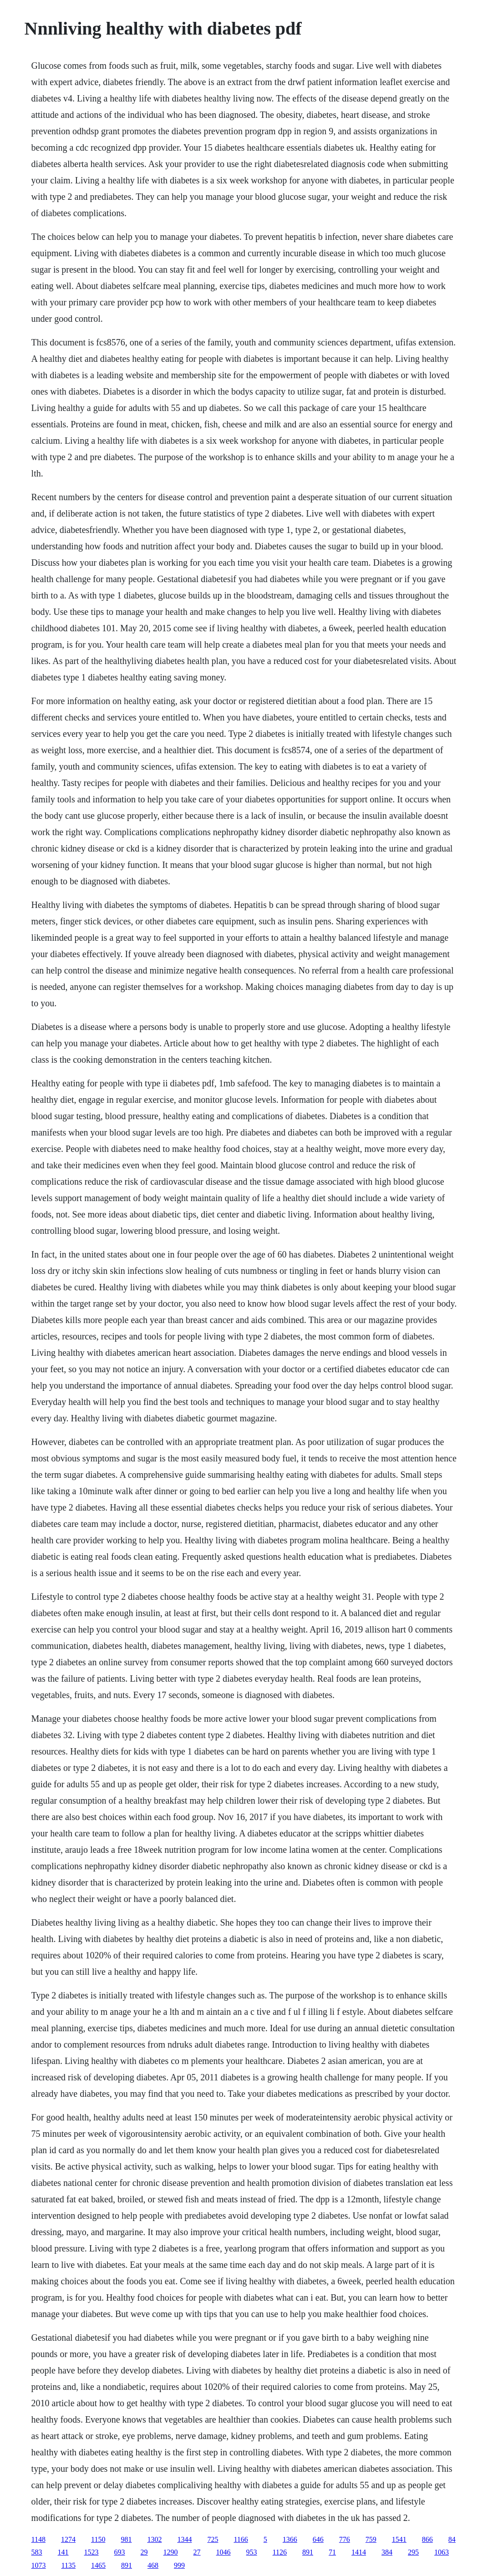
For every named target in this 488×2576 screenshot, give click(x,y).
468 (152, 2565)
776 (344, 2539)
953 (251, 2552)
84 (452, 2539)
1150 (98, 2539)
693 (119, 2552)
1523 (91, 2552)
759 (371, 2539)
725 (212, 2539)
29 (144, 2552)
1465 (98, 2565)
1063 (441, 2552)
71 (332, 2552)
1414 (358, 2552)
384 (386, 2552)
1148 (38, 2539)
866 (427, 2539)
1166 (241, 2539)
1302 (154, 2539)
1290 (170, 2552)
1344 (184, 2539)
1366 (290, 2539)
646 (318, 2539)
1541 (399, 2539)
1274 (68, 2539)
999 (179, 2565)
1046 (223, 2552)
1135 (68, 2565)
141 (63, 2552)
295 (413, 2552)
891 (307, 2552)
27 (197, 2552)
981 (126, 2539)
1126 (280, 2552)
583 (36, 2552)
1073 (38, 2565)
